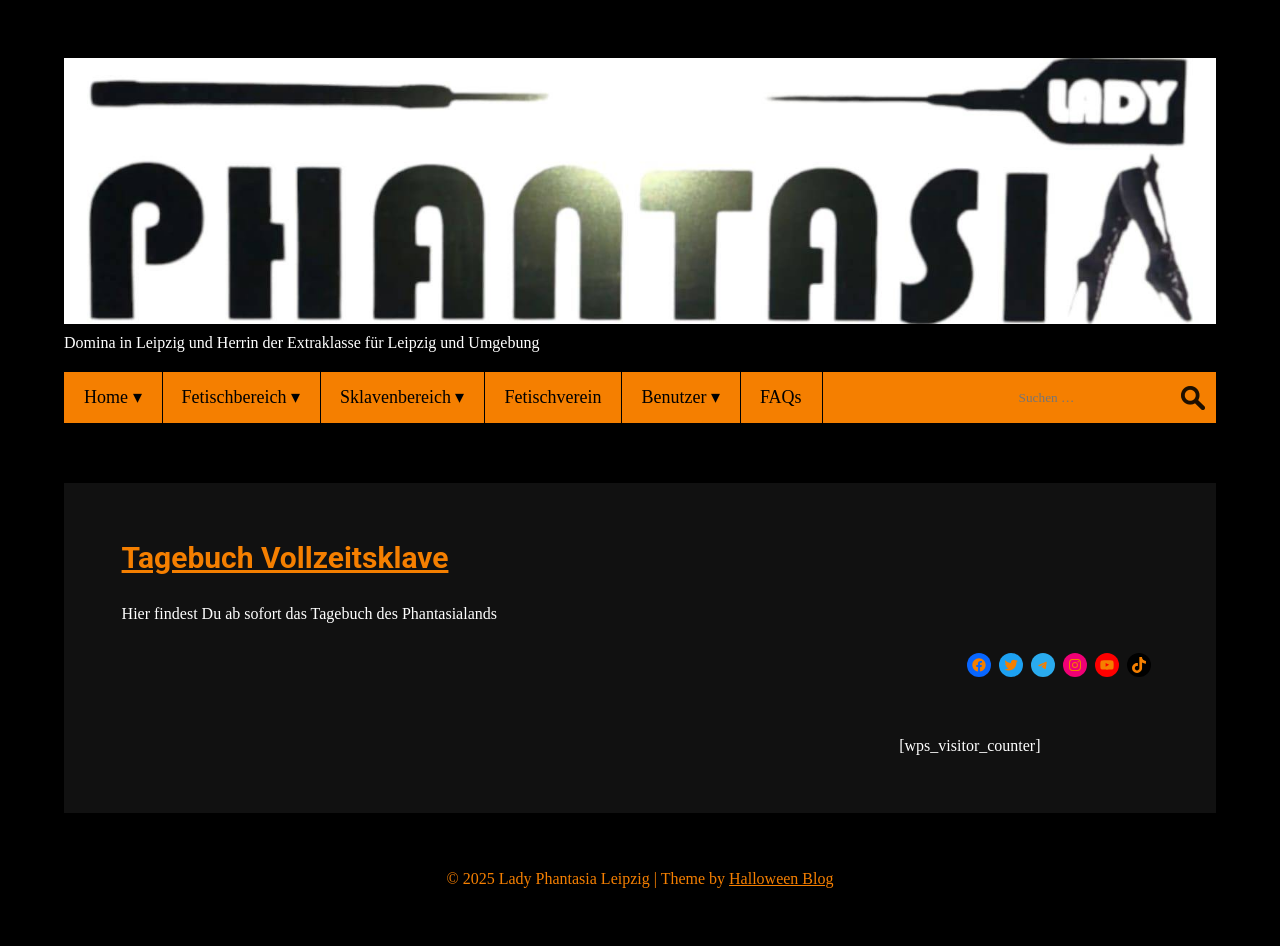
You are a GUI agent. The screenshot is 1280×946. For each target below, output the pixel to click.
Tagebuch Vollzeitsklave (285, 557)
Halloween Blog (781, 878)
